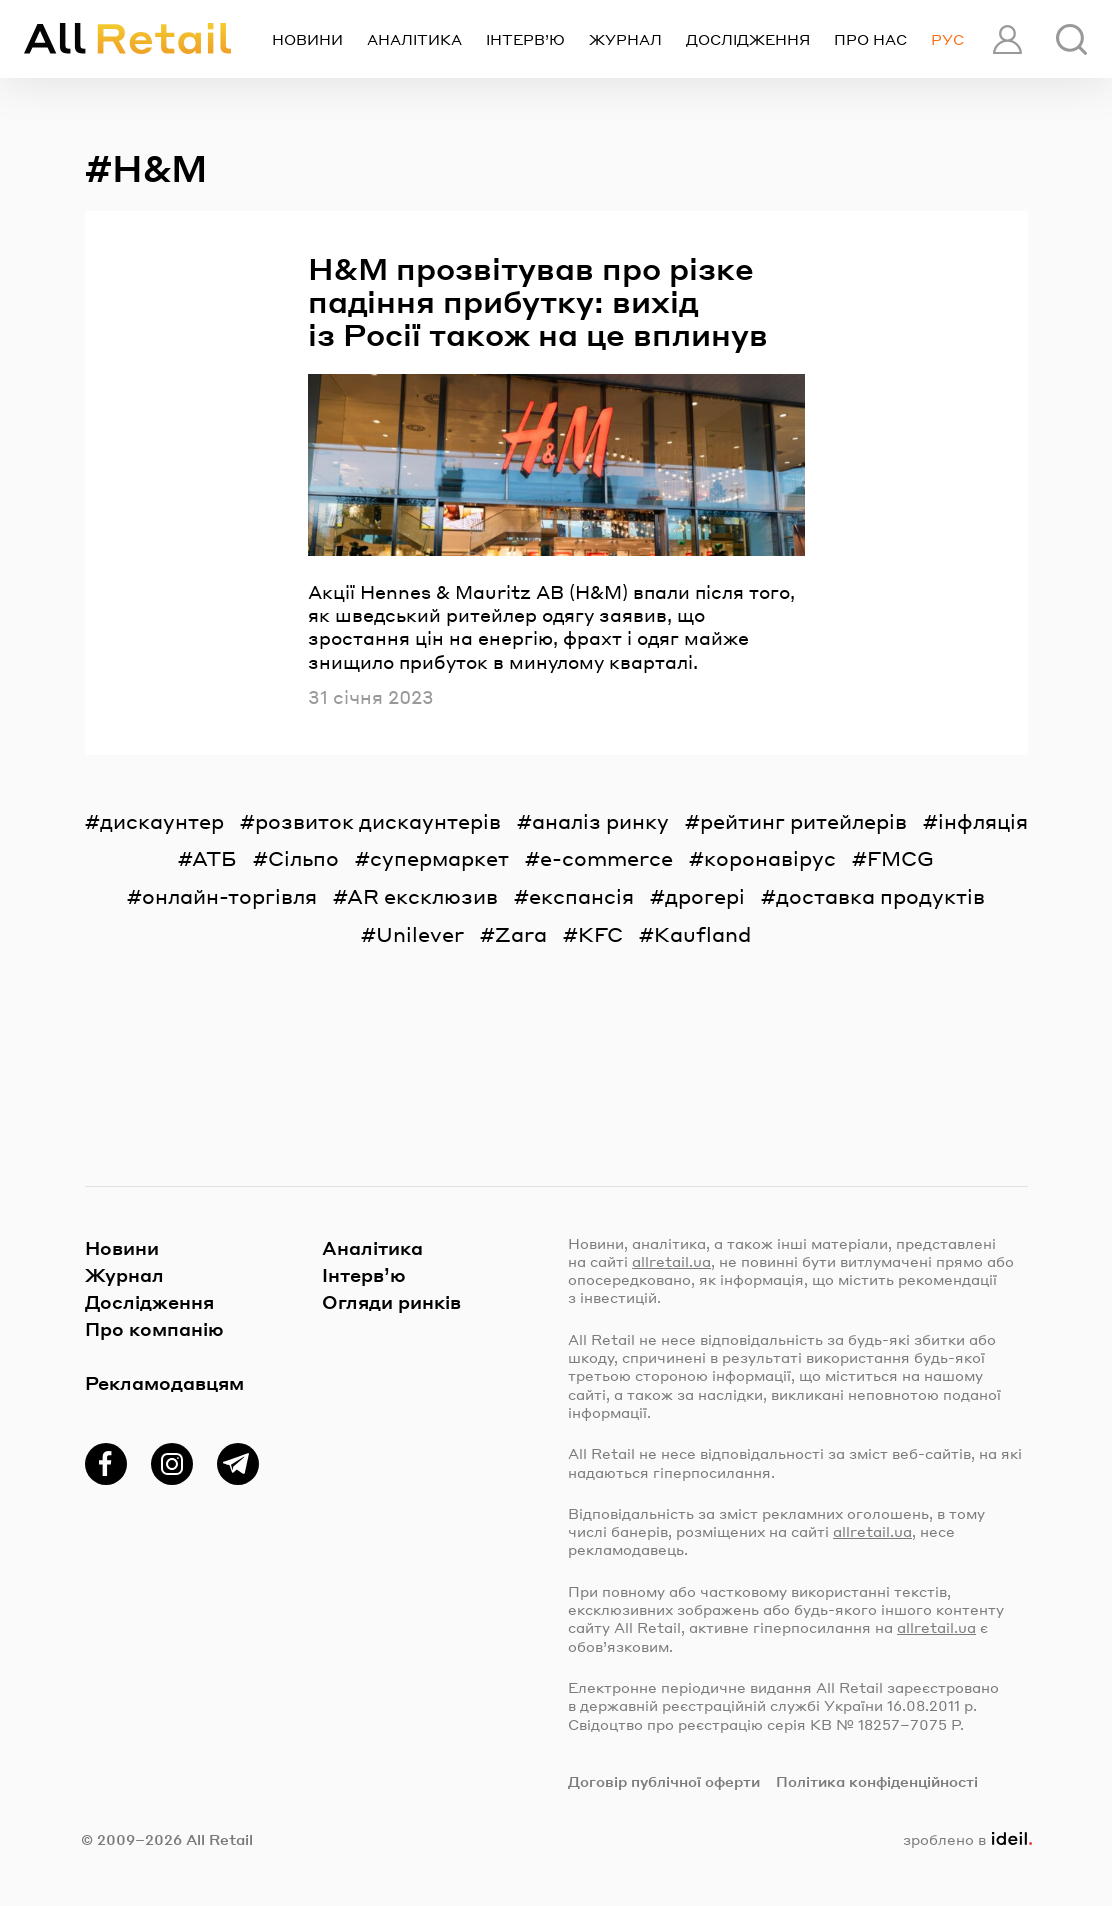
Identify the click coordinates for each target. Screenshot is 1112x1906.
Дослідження (748, 39)
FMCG (900, 858)
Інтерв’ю (525, 39)
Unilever (420, 934)
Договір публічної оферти (664, 1781)
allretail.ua (671, 1261)
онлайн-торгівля (229, 896)
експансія (581, 896)
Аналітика (414, 39)
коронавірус (770, 858)
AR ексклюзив (422, 896)
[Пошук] (1071, 39)
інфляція (983, 821)
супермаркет (439, 858)
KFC (600, 934)
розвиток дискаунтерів (378, 821)
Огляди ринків (391, 1301)
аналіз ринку (600, 821)
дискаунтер (162, 821)
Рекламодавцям (164, 1382)
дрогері (705, 896)
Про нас (870, 39)
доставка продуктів (880, 896)
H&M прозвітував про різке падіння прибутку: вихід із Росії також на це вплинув (538, 301)
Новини (307, 39)
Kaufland (702, 934)
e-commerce (606, 858)
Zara (521, 934)
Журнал (625, 39)
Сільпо (303, 858)
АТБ (214, 858)
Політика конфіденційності (877, 1781)
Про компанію (154, 1328)
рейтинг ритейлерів (803, 821)
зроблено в (967, 1839)
